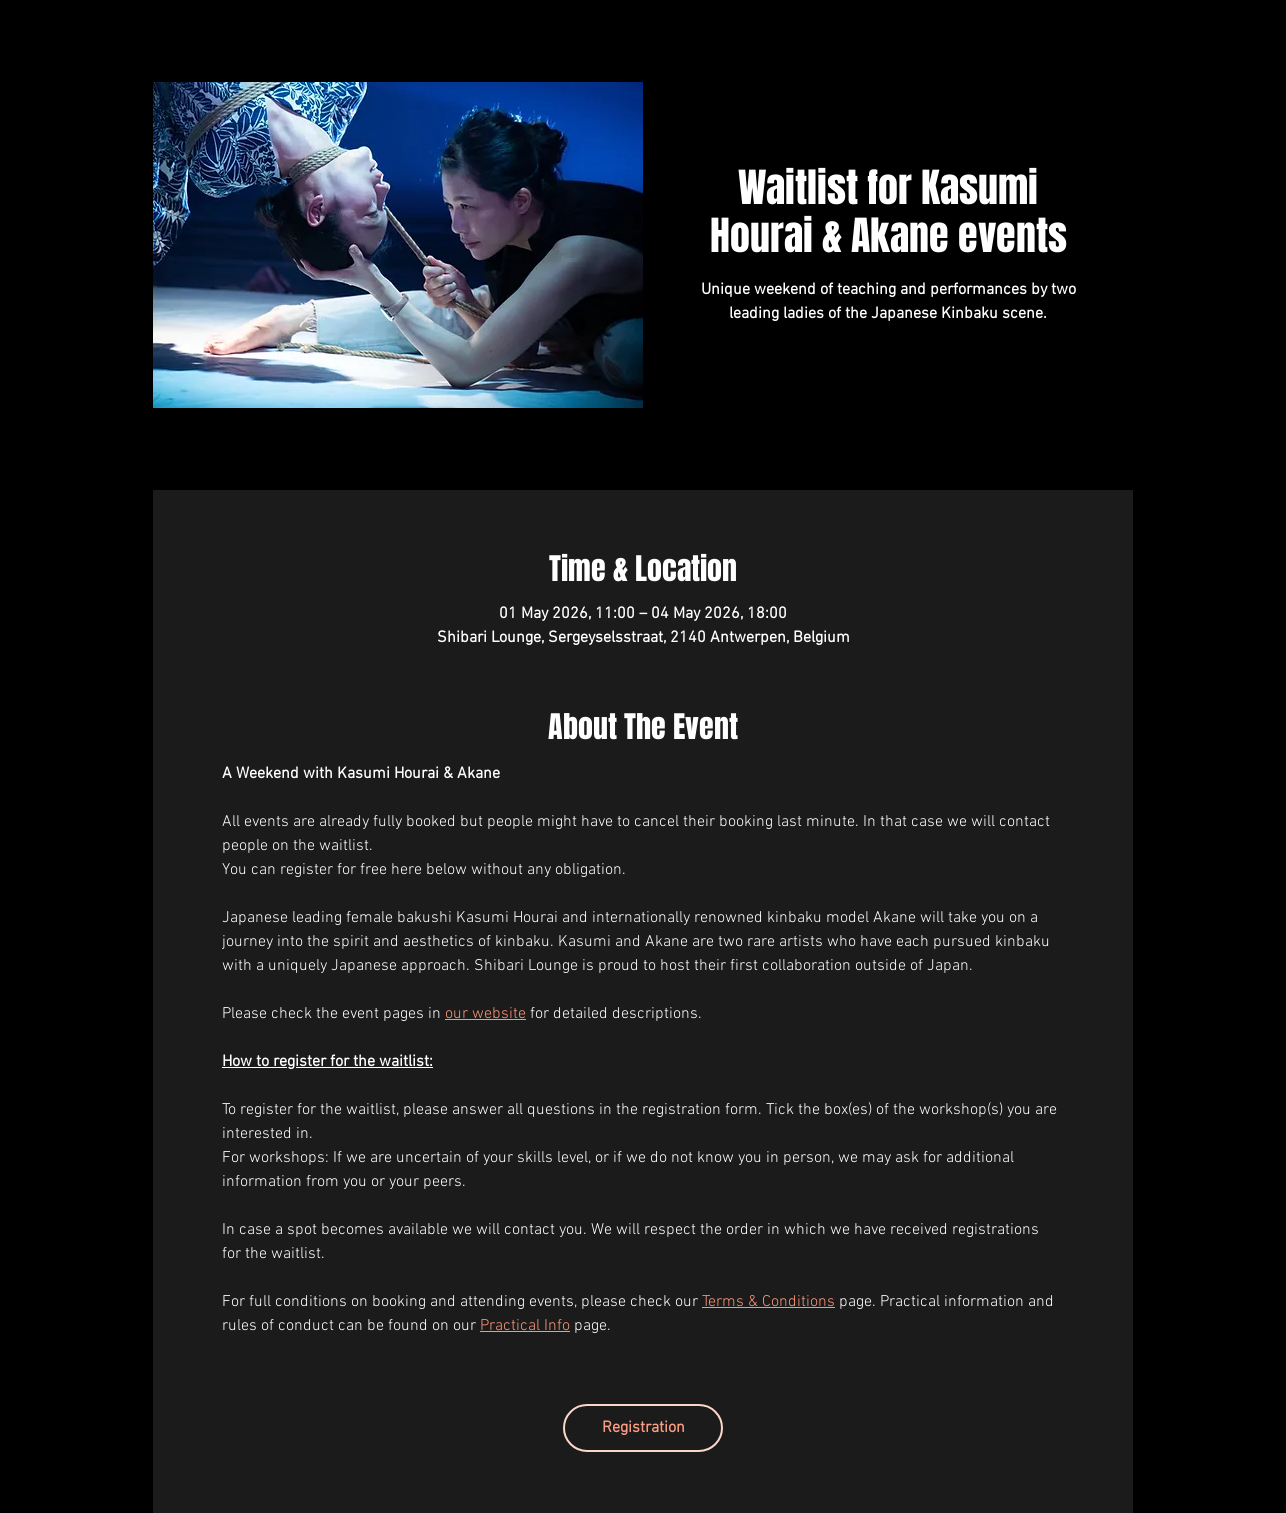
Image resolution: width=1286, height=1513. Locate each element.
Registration (643, 1428)
